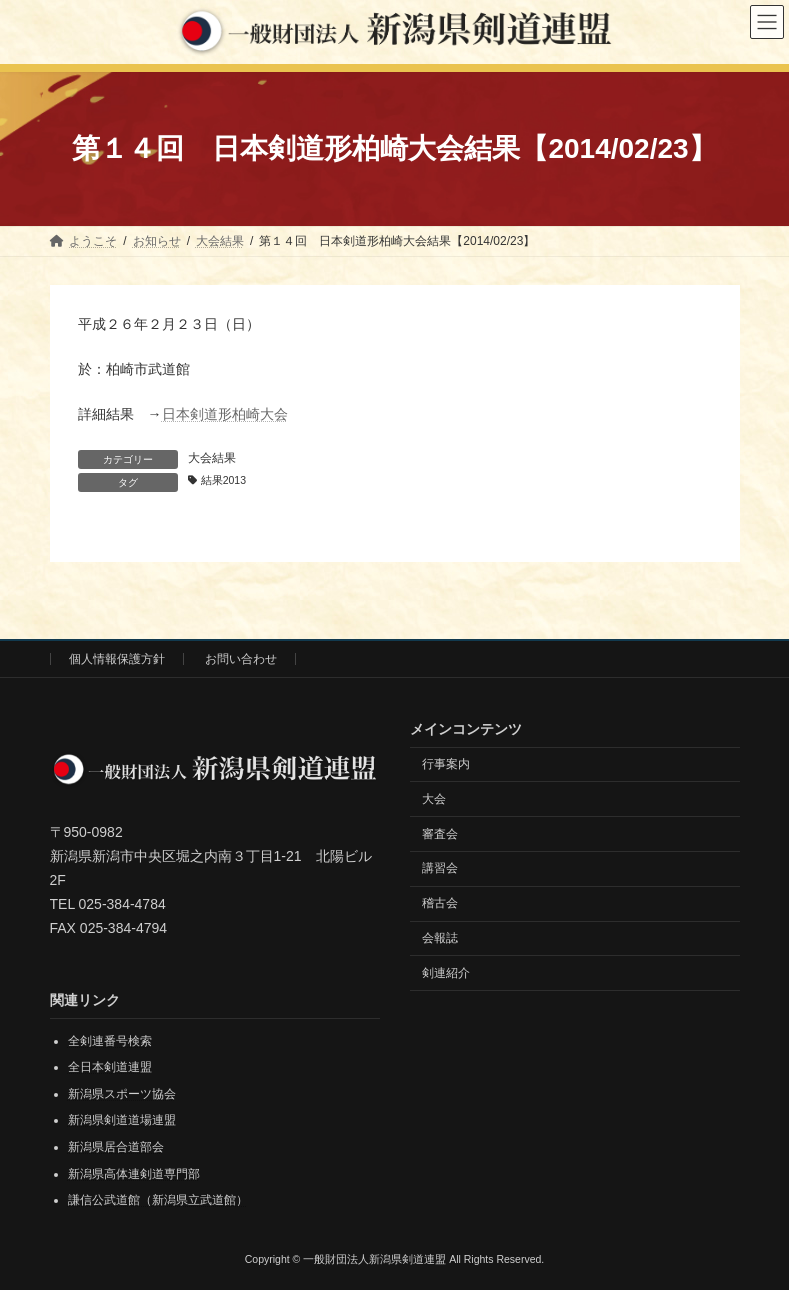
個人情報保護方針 (117, 659)
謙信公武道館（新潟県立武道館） (158, 1200)
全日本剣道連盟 (110, 1067)
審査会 (440, 834)
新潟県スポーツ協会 (122, 1094)
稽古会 (440, 903)
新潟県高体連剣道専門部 (134, 1174)
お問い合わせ (241, 659)
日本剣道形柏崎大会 (225, 414)
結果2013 (223, 480)
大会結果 (212, 458)
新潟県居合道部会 (116, 1147)
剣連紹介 (446, 973)
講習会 (440, 869)
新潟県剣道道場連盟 (122, 1121)
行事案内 (446, 764)
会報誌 (440, 938)
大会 (434, 799)
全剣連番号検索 (110, 1041)
